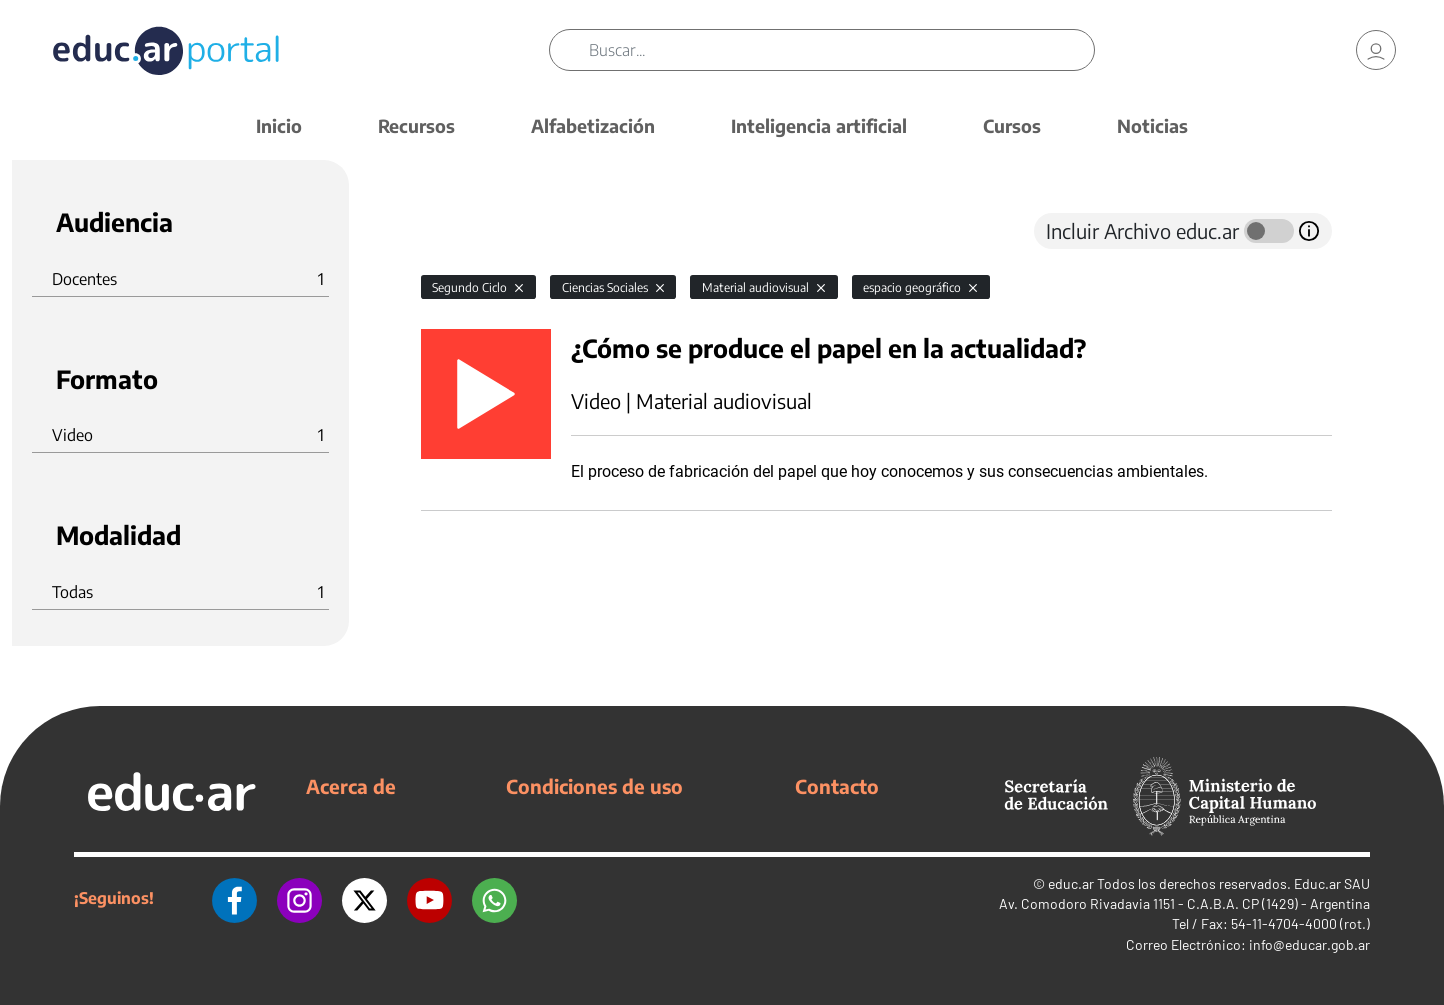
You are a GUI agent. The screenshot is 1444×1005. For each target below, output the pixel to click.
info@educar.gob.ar (1309, 944)
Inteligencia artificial (819, 125)
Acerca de (351, 786)
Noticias (1152, 125)
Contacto (837, 786)
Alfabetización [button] (593, 125)
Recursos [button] (416, 125)
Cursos (1012, 125)
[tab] (461, 231)
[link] (1376, 50)
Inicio (279, 125)
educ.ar (1071, 883)
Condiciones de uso (594, 786)
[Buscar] (841, 50)
